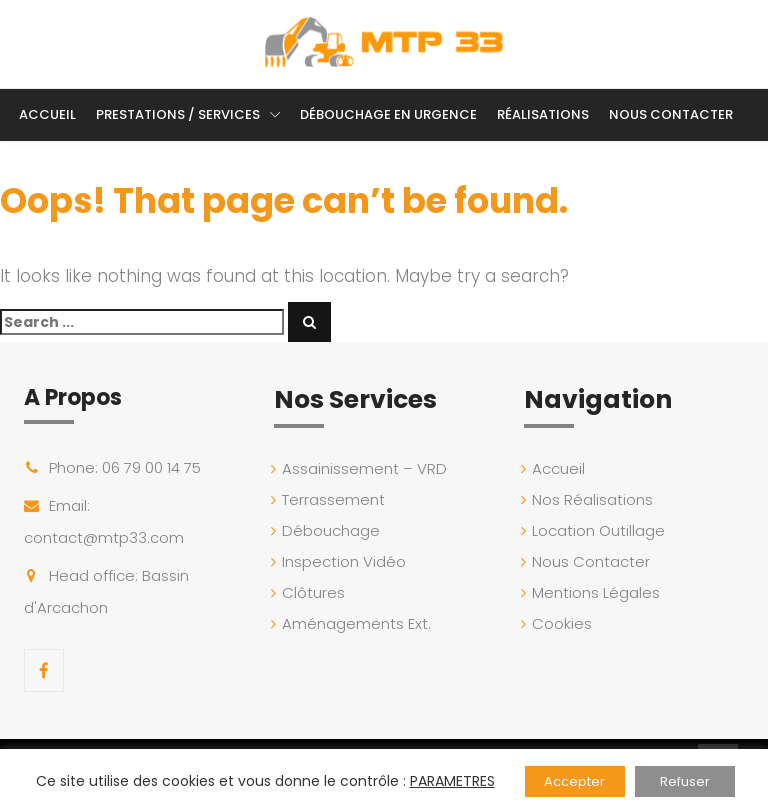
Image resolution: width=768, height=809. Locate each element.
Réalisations (543, 114)
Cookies (566, 623)
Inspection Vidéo (348, 561)
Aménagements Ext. (360, 623)
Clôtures (317, 592)
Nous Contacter (671, 114)
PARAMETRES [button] (452, 781)
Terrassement (337, 499)
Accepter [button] (574, 781)
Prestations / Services (178, 114)
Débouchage (335, 530)
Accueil (47, 114)
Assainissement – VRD (368, 468)
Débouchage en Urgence (388, 114)
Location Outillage (602, 530)
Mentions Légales (600, 592)
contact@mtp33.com (104, 537)
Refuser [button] (685, 781)
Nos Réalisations (596, 499)
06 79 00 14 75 (151, 467)
